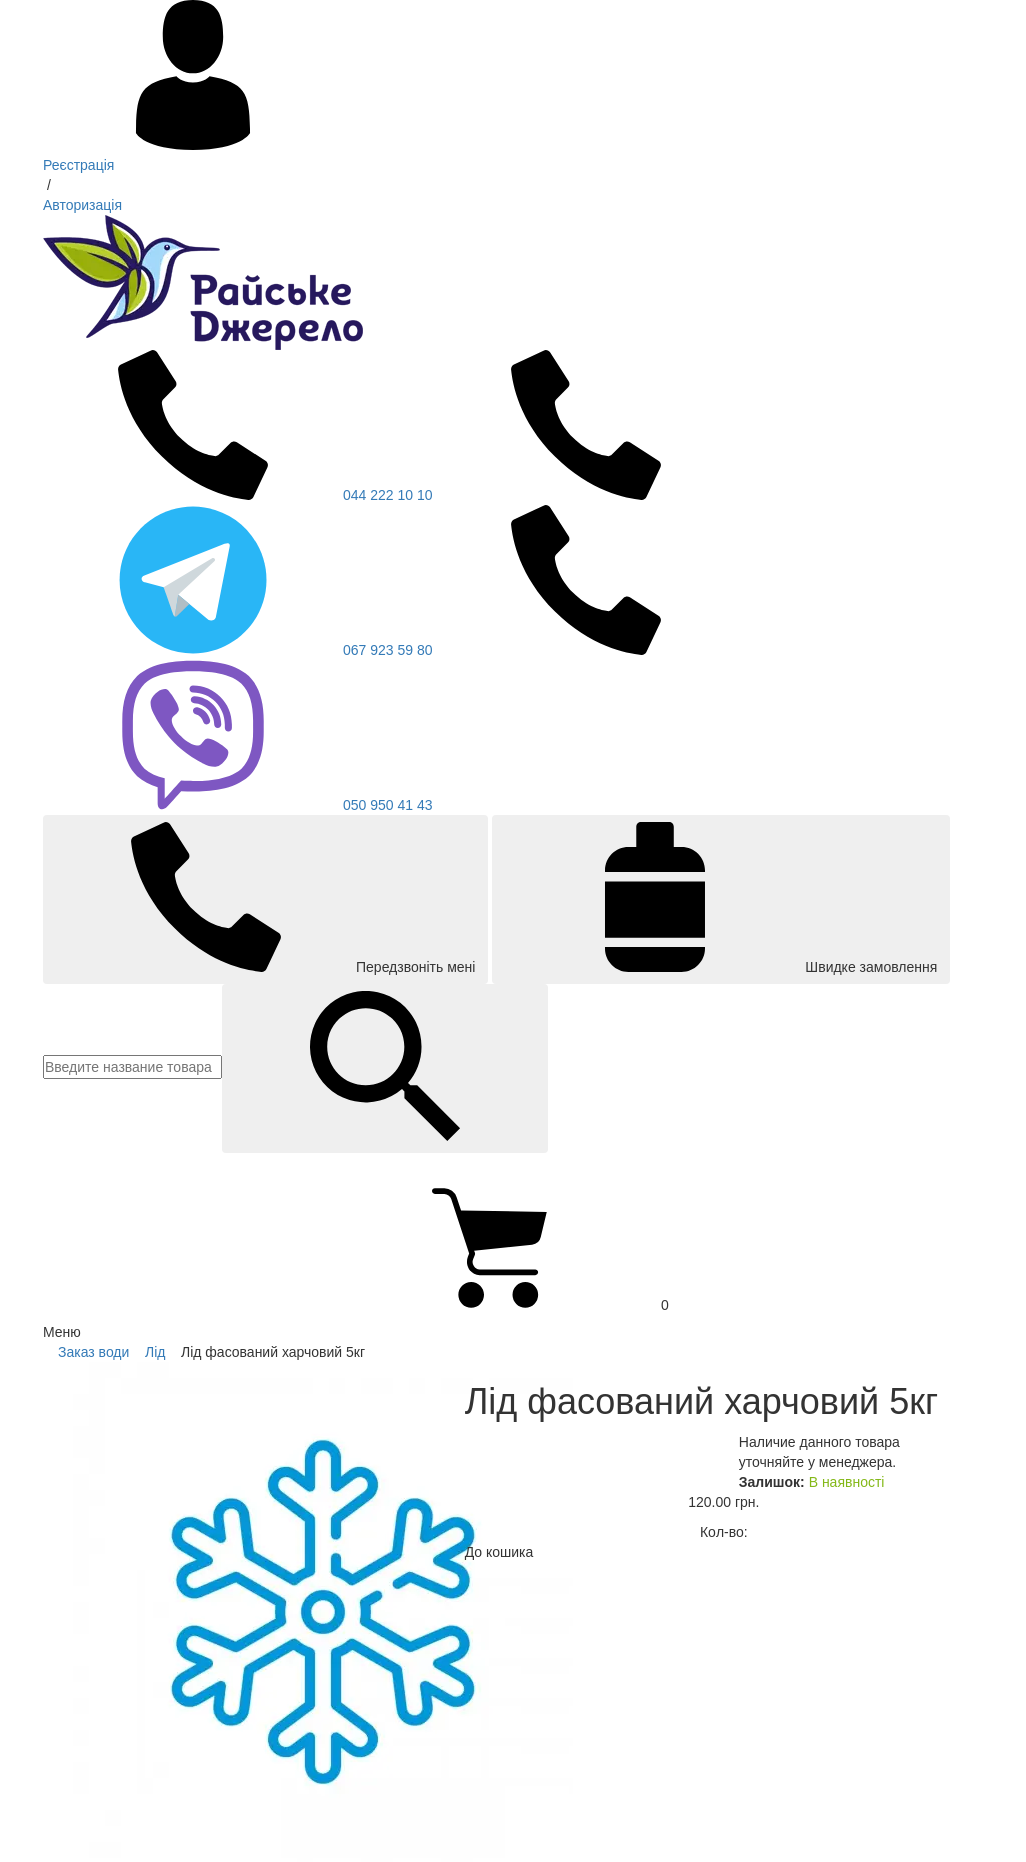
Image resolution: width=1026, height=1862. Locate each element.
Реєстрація (78, 165)
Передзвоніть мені (265, 898)
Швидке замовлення (721, 898)
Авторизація (82, 205)
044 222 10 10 (238, 495)
